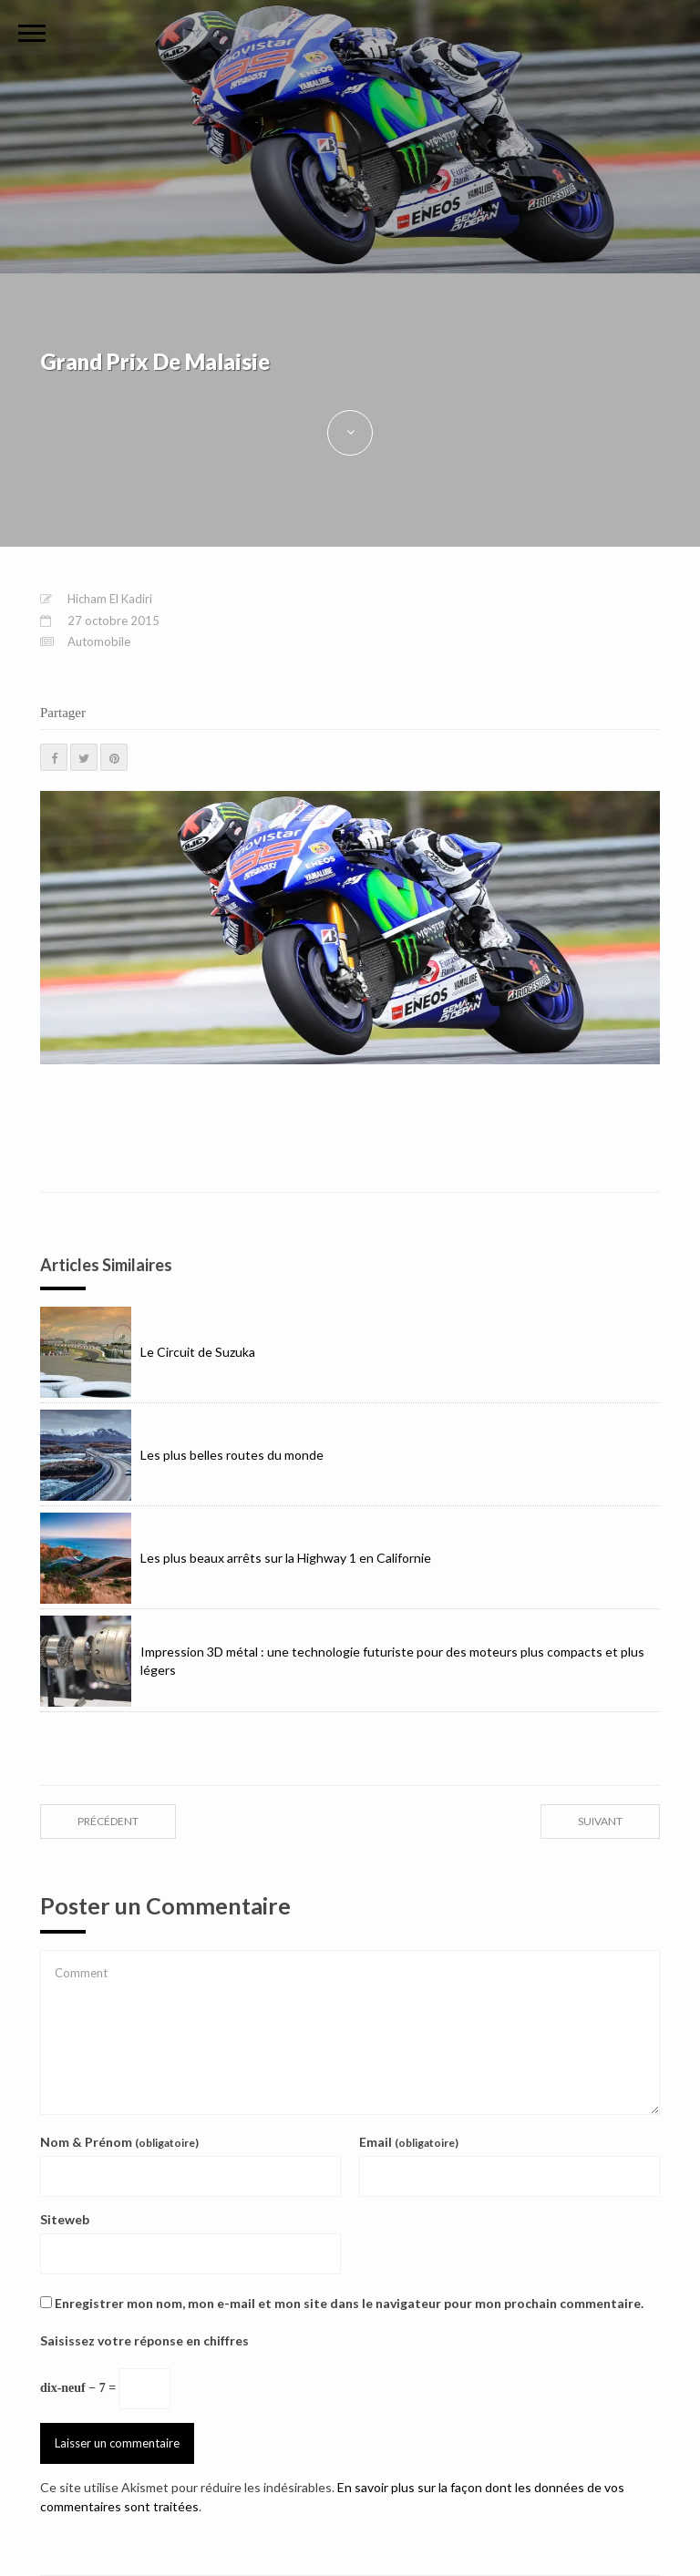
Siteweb (64, 2219)
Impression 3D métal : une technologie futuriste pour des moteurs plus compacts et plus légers (342, 1661)
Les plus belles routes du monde (182, 1455)
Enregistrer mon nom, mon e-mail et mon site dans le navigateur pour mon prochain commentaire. (349, 2303)
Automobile (98, 641)
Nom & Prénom (119, 2142)
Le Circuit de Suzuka (147, 1352)
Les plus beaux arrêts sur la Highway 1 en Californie (235, 1558)
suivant (600, 1821)
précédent (108, 1821)
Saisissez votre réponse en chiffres (144, 2340)
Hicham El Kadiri (109, 598)
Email (408, 2142)
